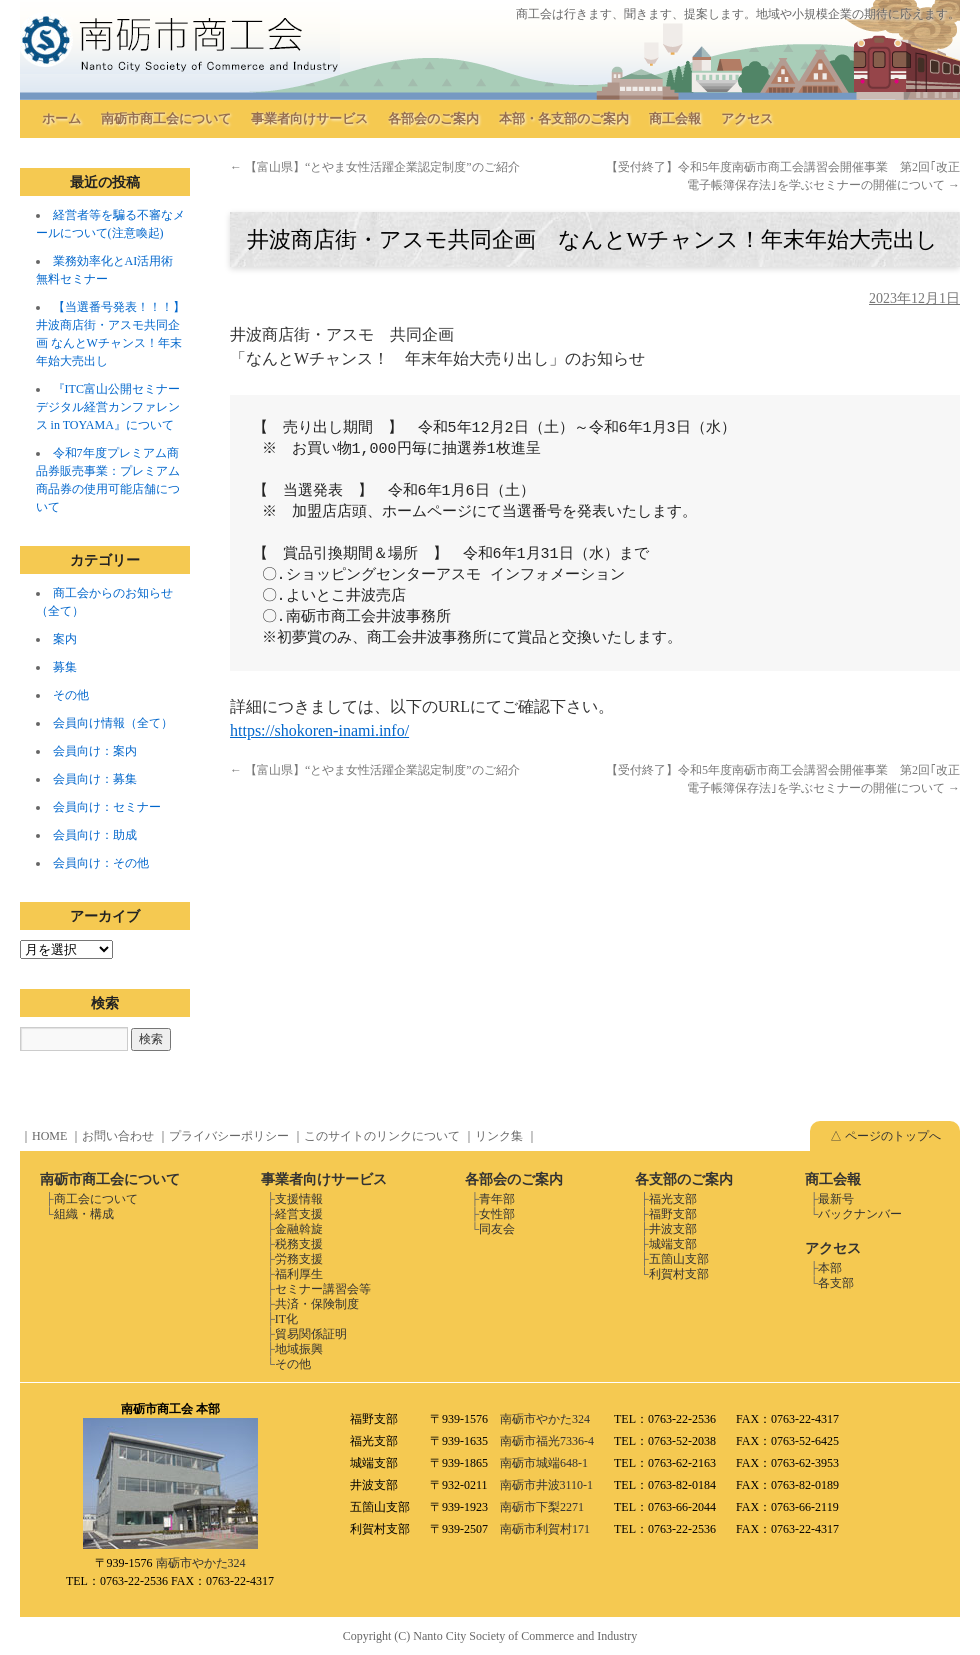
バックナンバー (860, 1214)
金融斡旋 (299, 1229)
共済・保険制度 (317, 1304)
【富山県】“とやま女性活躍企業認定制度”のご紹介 (375, 167)
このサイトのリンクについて (382, 1136)
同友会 (497, 1229)
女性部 (497, 1214)
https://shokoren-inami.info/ (319, 730)
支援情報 (299, 1199)
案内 (65, 639)
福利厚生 (299, 1274)
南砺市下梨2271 (542, 1507)
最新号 (836, 1199)
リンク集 (499, 1136)
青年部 (497, 1199)
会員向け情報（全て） (113, 723)
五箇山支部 (679, 1259)
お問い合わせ (118, 1136)
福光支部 (673, 1199)
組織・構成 (84, 1214)
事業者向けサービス (309, 118)
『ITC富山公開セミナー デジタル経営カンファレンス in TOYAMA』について (108, 407)
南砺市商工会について (166, 118)
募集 (65, 667)
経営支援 (299, 1214)
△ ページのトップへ (885, 1136)
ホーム (61, 118)
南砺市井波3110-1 (547, 1485)
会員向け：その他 (101, 863)
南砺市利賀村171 (545, 1529)
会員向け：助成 (95, 835)
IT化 (286, 1319)
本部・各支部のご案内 (564, 118)
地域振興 (299, 1349)
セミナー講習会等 (323, 1289)
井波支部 (673, 1229)
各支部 (836, 1283)
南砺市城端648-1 (544, 1463)
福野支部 (673, 1214)
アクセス (747, 118)
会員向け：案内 (95, 751)
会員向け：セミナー (107, 807)
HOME (49, 1136)
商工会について (96, 1199)
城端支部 (673, 1244)
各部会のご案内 (433, 118)
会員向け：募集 (95, 779)
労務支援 (299, 1259)
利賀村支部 (679, 1274)
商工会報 (675, 118)
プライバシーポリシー (229, 1136)
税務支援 (299, 1244)
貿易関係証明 (311, 1334)
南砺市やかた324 (201, 1563)
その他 (71, 695)
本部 (830, 1268)
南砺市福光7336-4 (547, 1441)
